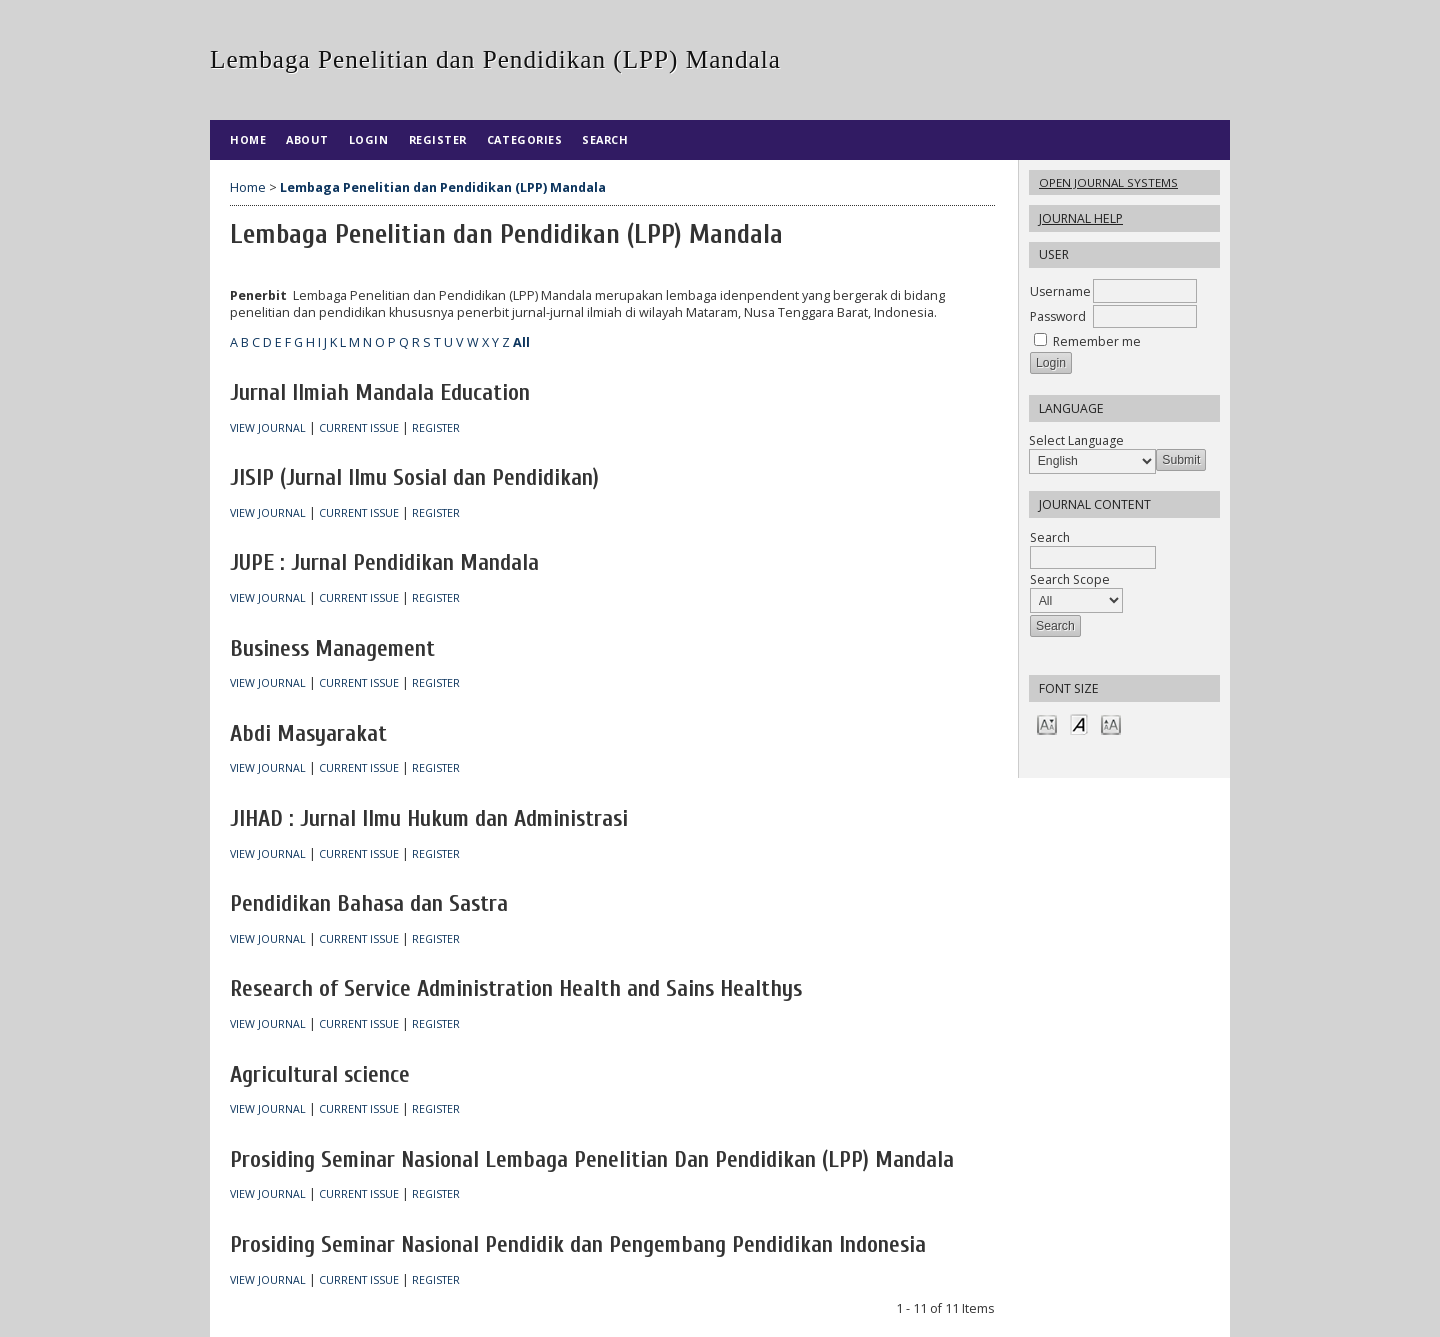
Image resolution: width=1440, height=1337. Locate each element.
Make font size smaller (1047, 723)
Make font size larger (1111, 723)
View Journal (268, 428)
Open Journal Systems (1108, 182)
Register (438, 139)
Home (248, 139)
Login (369, 139)
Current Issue (359, 428)
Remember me (1097, 341)
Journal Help (1081, 218)
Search (605, 139)
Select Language (1076, 440)
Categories (524, 139)
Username (1060, 291)
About (307, 139)
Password (1058, 316)
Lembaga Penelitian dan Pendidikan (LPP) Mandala (443, 187)
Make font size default (1079, 723)
